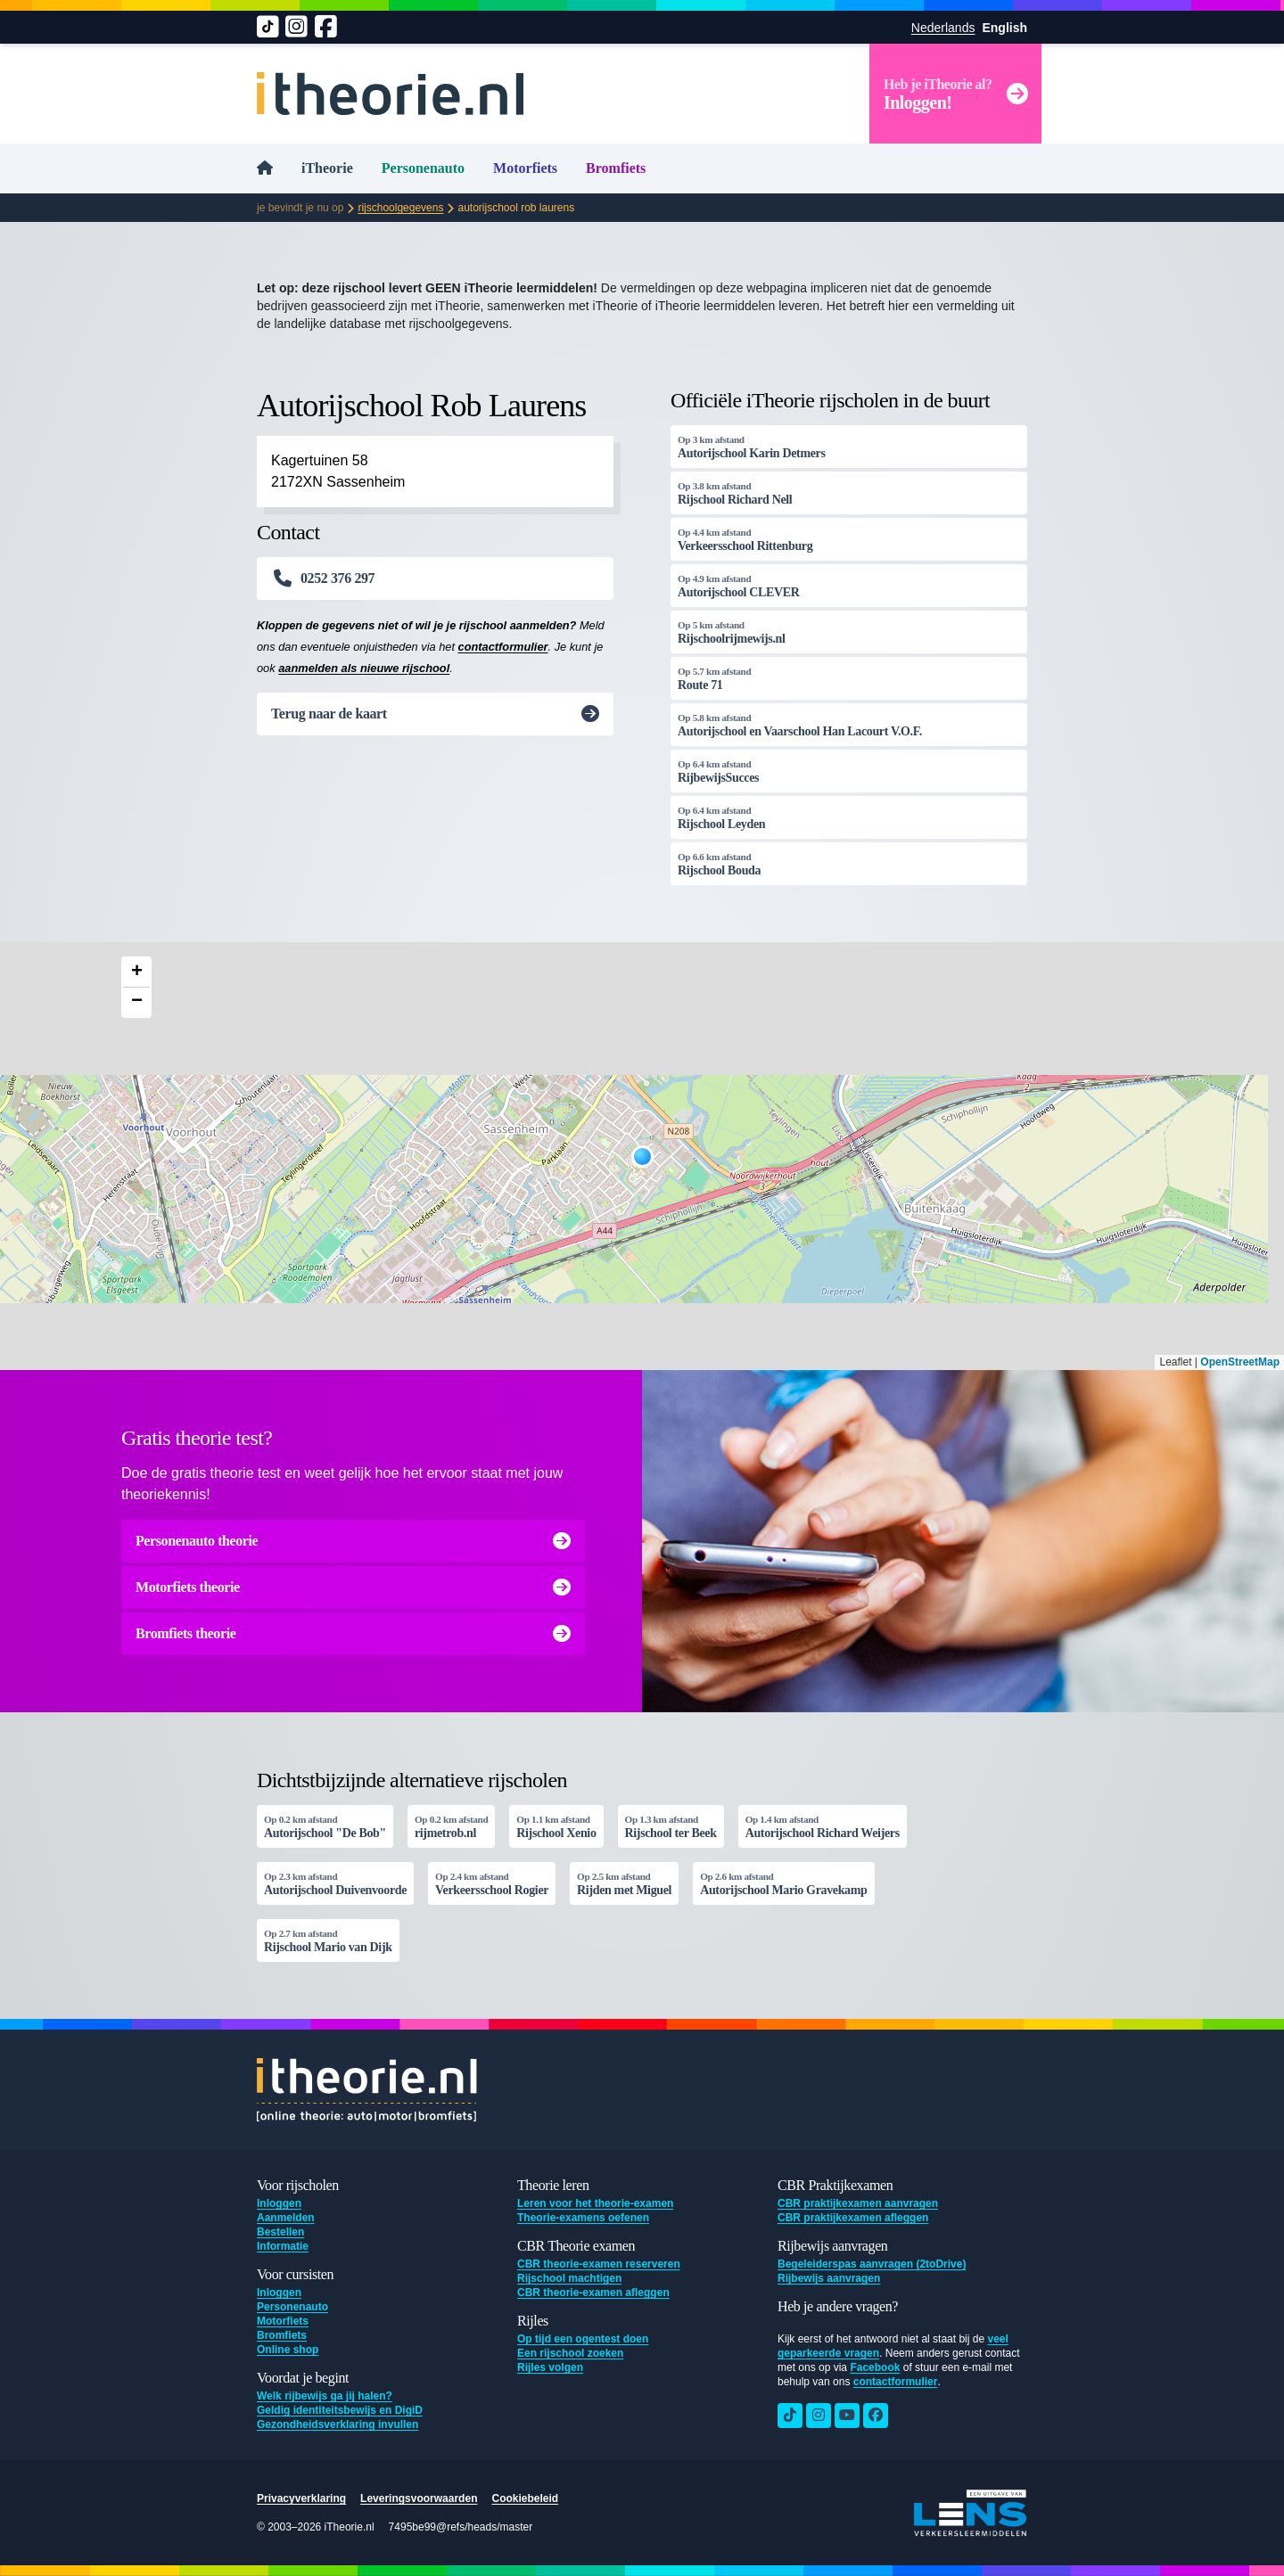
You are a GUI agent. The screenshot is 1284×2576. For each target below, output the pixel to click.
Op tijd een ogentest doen (582, 2339)
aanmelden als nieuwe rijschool (363, 668)
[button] (642, 1156)
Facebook (875, 2367)
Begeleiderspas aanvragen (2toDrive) (872, 2264)
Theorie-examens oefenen (583, 2217)
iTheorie (327, 168)
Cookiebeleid (524, 2498)
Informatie (283, 2246)
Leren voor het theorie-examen (595, 2203)
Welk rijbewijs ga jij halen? (324, 2396)
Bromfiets (616, 168)
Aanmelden (286, 2217)
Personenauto (423, 168)
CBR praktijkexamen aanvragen (858, 2203)
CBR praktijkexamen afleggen (853, 2217)
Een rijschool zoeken (570, 2353)
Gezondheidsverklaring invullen (337, 2424)
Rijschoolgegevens (400, 207)
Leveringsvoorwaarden (418, 2498)
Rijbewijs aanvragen (829, 2278)
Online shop (287, 2349)
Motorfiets (525, 168)
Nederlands (943, 28)
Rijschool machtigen (569, 2278)
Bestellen (280, 2232)
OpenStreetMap (1240, 1362)
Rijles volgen (550, 2367)
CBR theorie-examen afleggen (593, 2292)
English (1004, 28)
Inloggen (279, 2203)
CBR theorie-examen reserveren (598, 2264)
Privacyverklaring (301, 2498)
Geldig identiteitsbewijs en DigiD (340, 2410)
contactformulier (503, 646)
